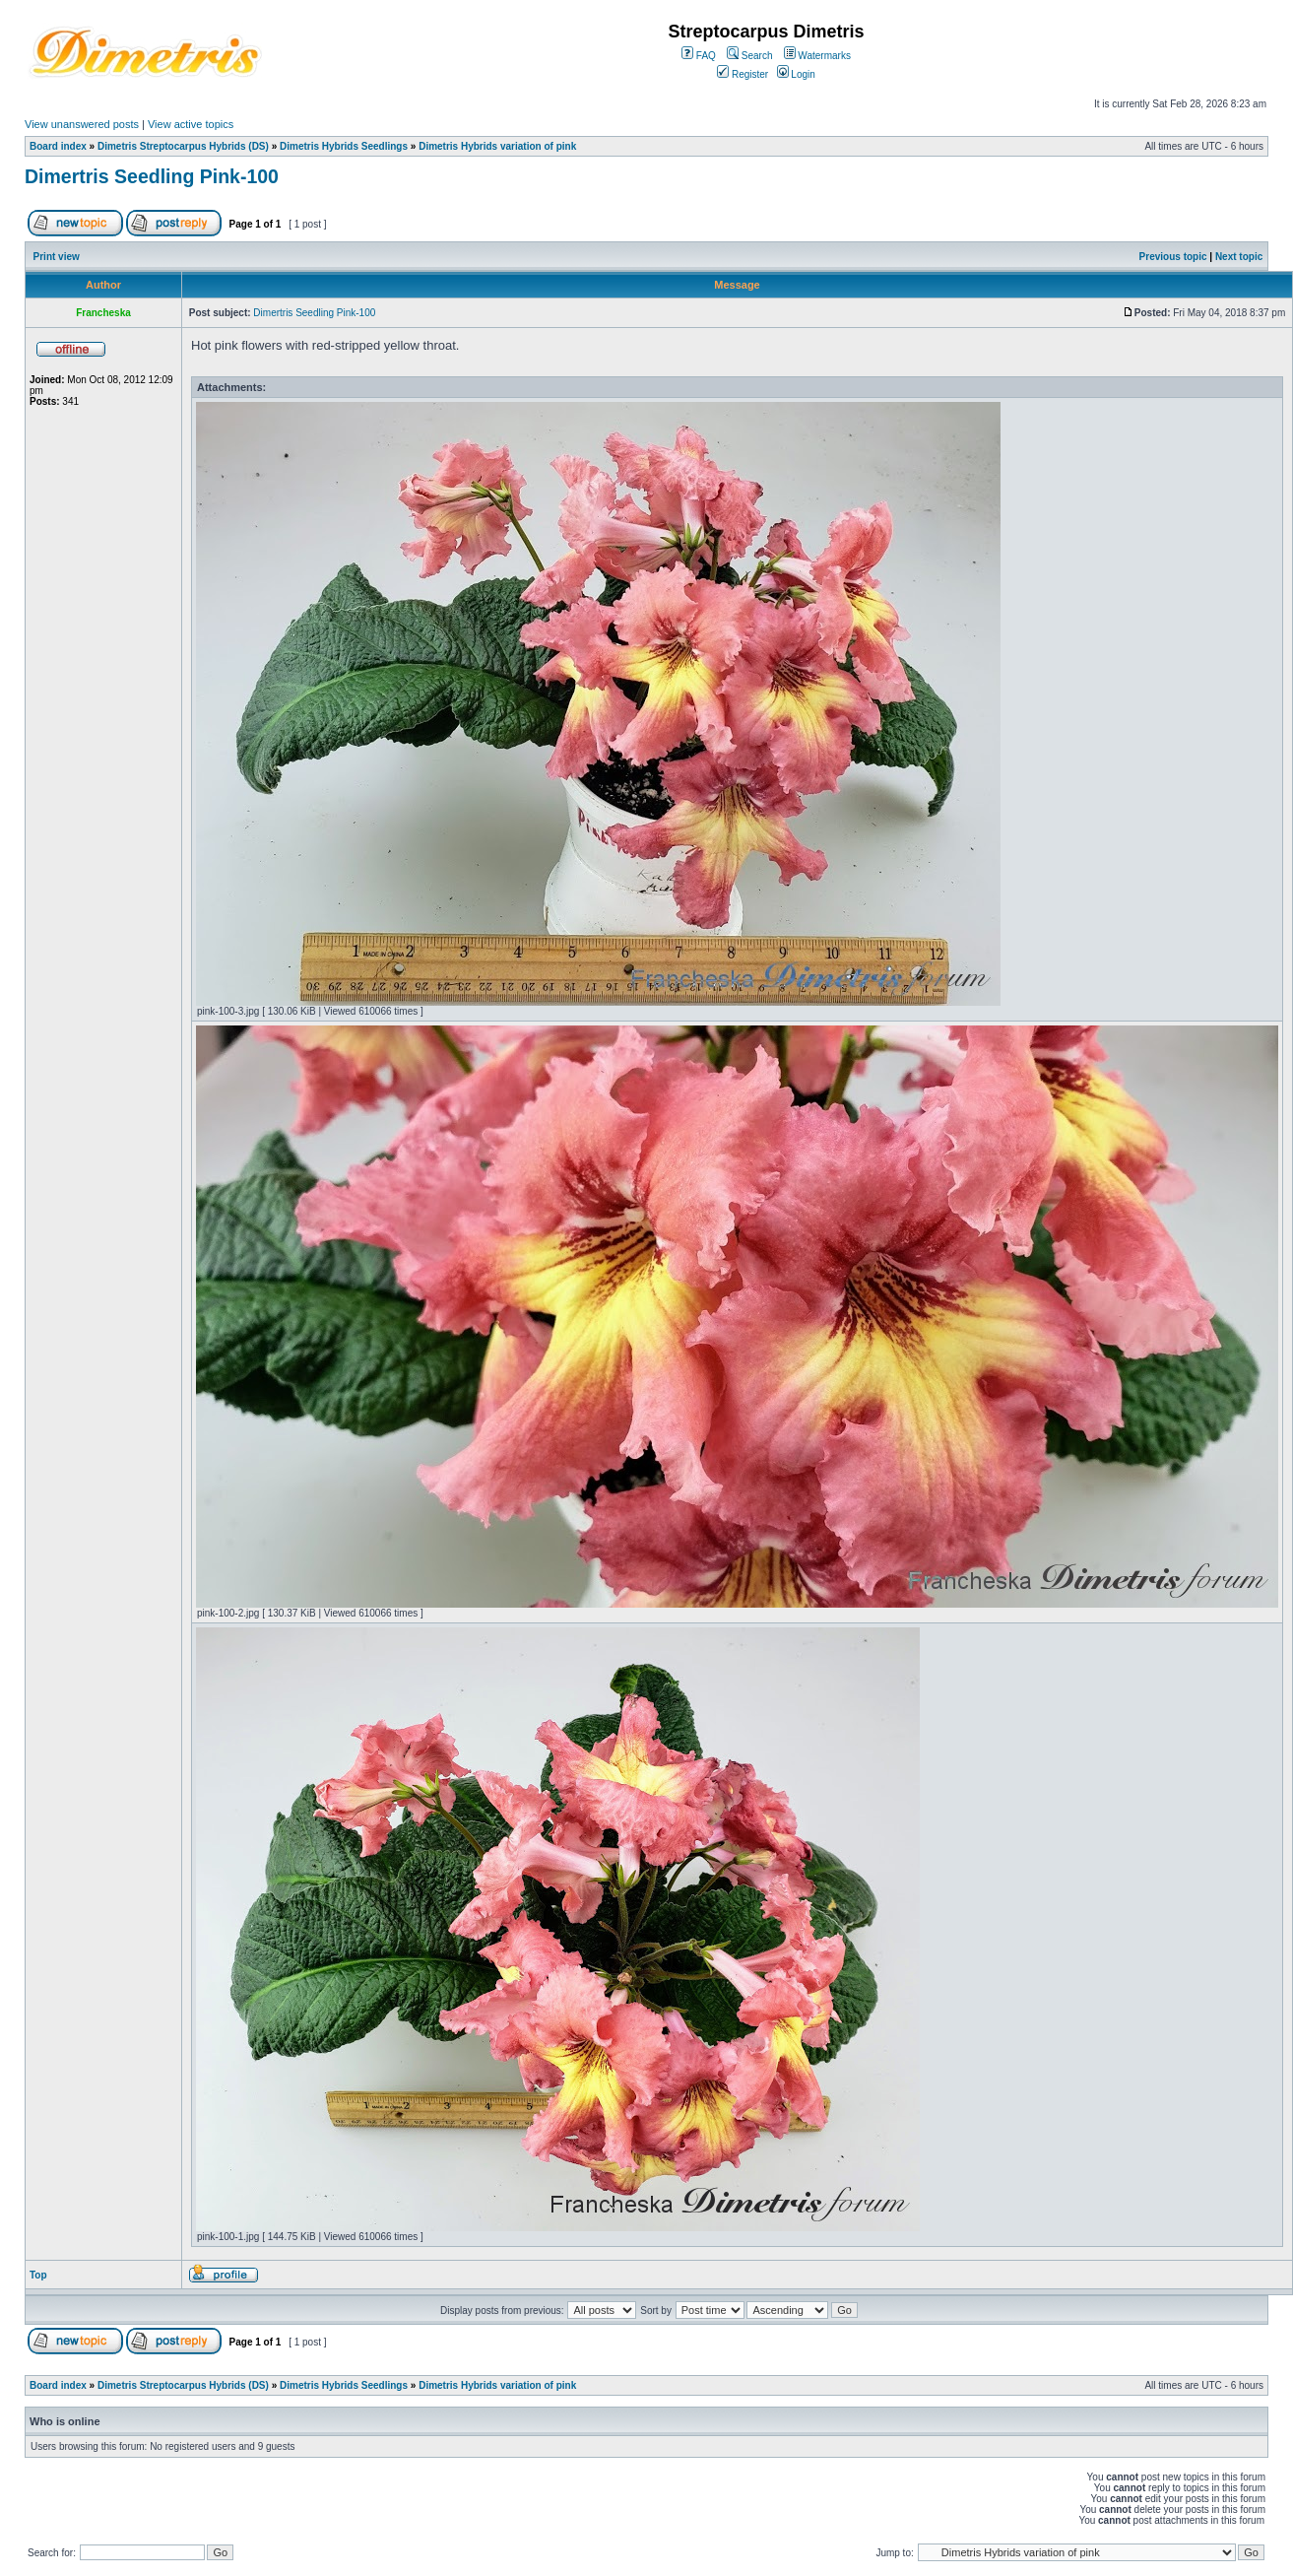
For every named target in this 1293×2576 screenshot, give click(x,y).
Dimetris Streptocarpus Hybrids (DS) (183, 146)
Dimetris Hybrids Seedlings (344, 146)
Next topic (1238, 256)
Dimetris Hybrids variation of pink (497, 146)
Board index (58, 146)
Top (38, 2275)
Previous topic (1173, 256)
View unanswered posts (82, 124)
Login (796, 74)
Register (742, 74)
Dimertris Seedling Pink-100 (152, 176)
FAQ (698, 55)
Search (749, 55)
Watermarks (817, 55)
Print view (56, 256)
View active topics (190, 124)
